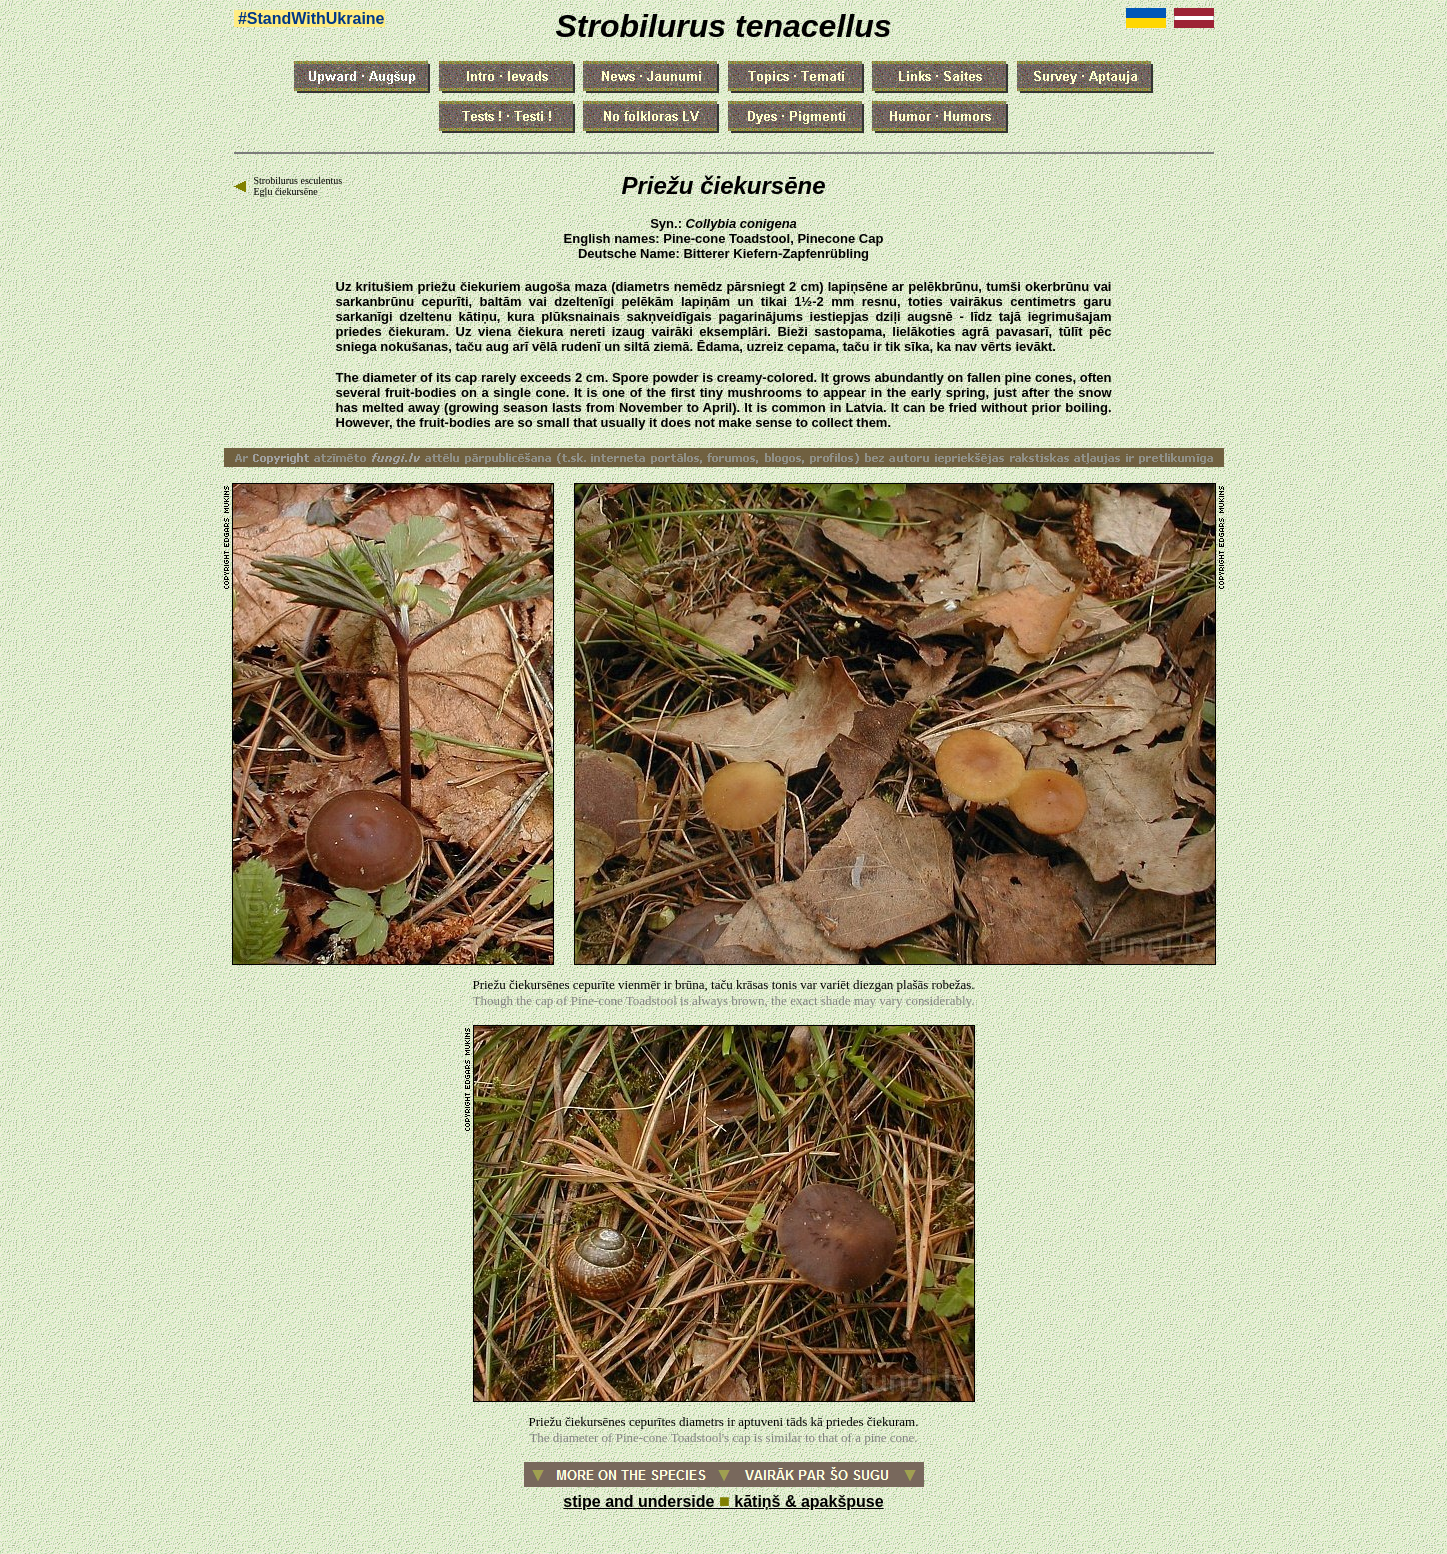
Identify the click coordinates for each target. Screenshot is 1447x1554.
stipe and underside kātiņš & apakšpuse (723, 1501)
